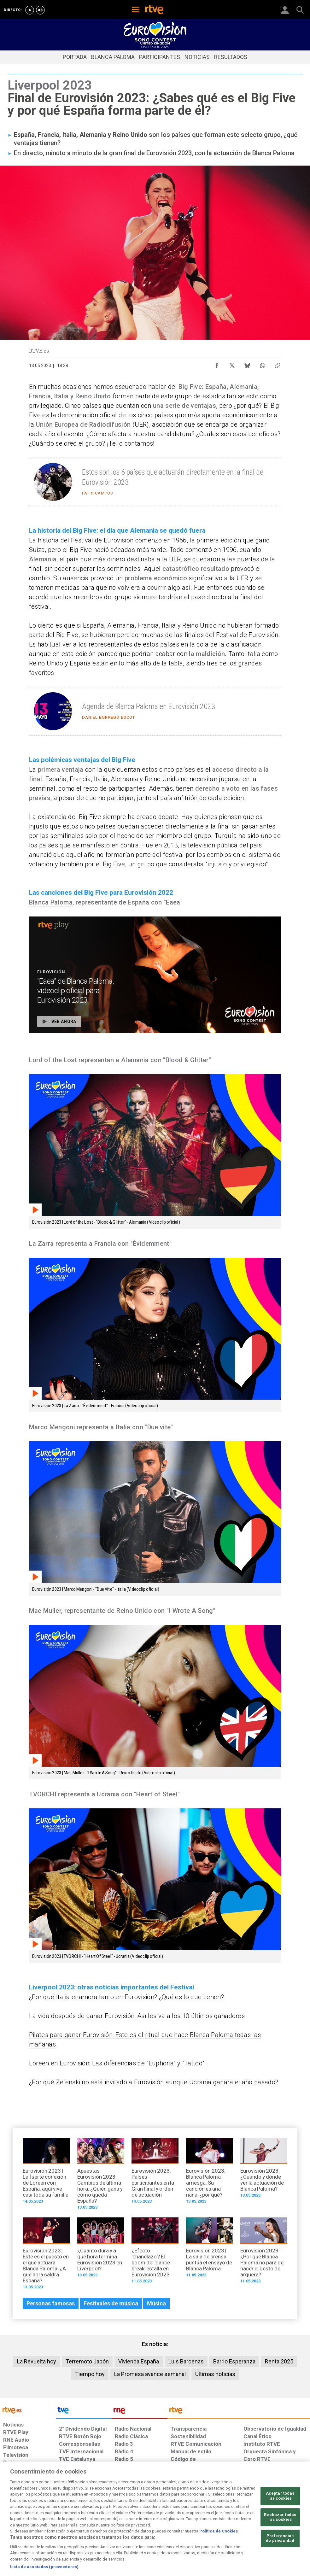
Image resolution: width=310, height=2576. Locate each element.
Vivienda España (138, 2361)
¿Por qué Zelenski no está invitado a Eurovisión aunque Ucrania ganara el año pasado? (153, 2082)
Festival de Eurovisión (102, 540)
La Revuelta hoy (36, 2361)
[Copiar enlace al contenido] (277, 364)
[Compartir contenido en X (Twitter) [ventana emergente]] (232, 364)
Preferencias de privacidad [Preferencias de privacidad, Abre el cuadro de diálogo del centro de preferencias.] (280, 2564)
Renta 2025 (279, 2361)
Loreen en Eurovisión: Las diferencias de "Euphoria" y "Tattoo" (116, 2063)
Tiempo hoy (90, 2374)
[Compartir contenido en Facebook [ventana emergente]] (217, 364)
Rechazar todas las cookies (280, 2543)
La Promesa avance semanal (150, 2374)
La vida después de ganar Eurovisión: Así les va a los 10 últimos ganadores (137, 2016)
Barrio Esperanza (234, 2361)
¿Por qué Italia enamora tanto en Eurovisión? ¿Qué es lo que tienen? (126, 1997)
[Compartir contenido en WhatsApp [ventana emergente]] (262, 364)
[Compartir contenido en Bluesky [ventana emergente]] (247, 364)
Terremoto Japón (87, 2361)
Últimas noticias (215, 2374)
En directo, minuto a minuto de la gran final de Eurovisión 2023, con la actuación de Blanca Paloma (154, 153)
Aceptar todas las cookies (280, 2522)
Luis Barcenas (186, 2361)
